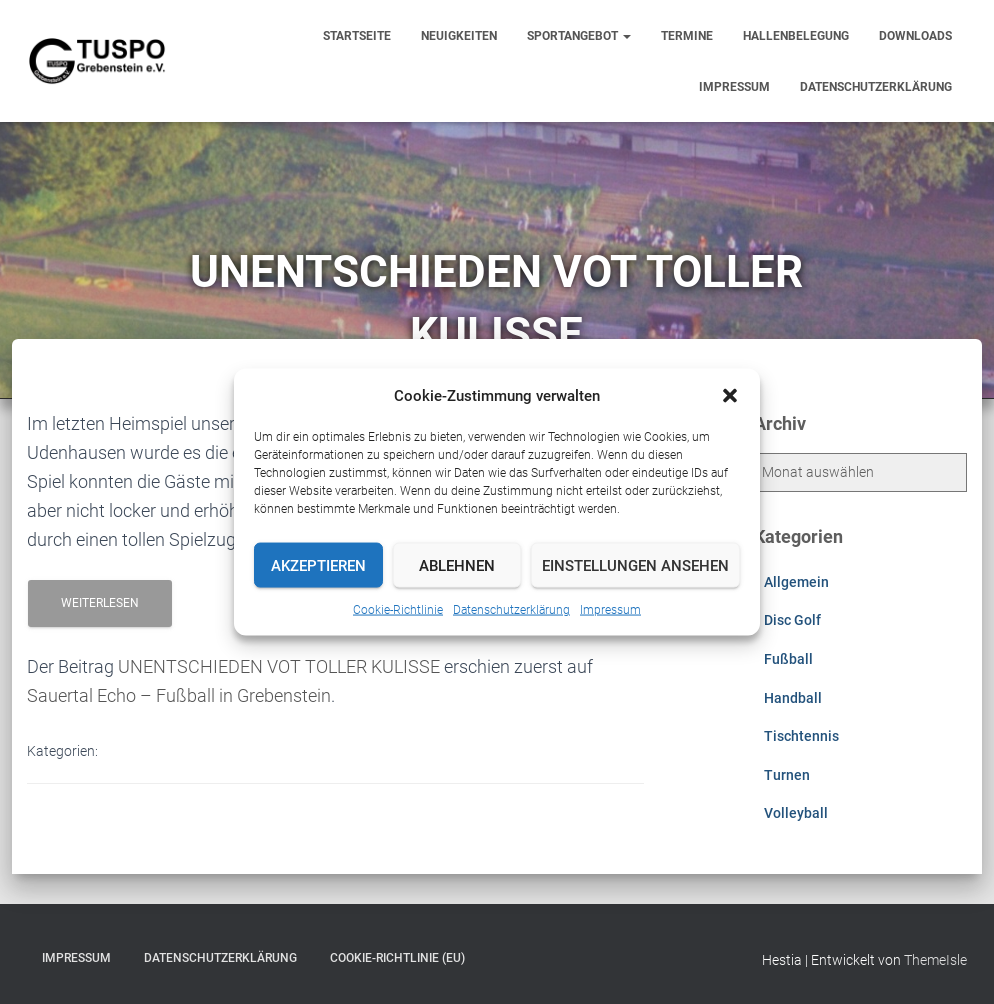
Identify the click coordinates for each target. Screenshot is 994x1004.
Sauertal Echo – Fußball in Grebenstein (179, 695)
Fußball (788, 659)
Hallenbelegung (796, 36)
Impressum (610, 610)
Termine (687, 36)
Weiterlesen (100, 603)
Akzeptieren (318, 565)
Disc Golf (792, 620)
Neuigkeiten (459, 36)
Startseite (357, 36)
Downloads (915, 36)
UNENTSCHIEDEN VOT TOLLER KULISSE (279, 666)
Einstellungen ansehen (635, 565)
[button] (730, 396)
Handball (793, 698)
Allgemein (796, 582)
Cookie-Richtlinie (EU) (397, 958)
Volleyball (796, 813)
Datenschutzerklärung (511, 610)
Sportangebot (579, 36)
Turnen (787, 775)
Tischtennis (801, 736)
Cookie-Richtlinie (398, 610)
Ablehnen (457, 565)
